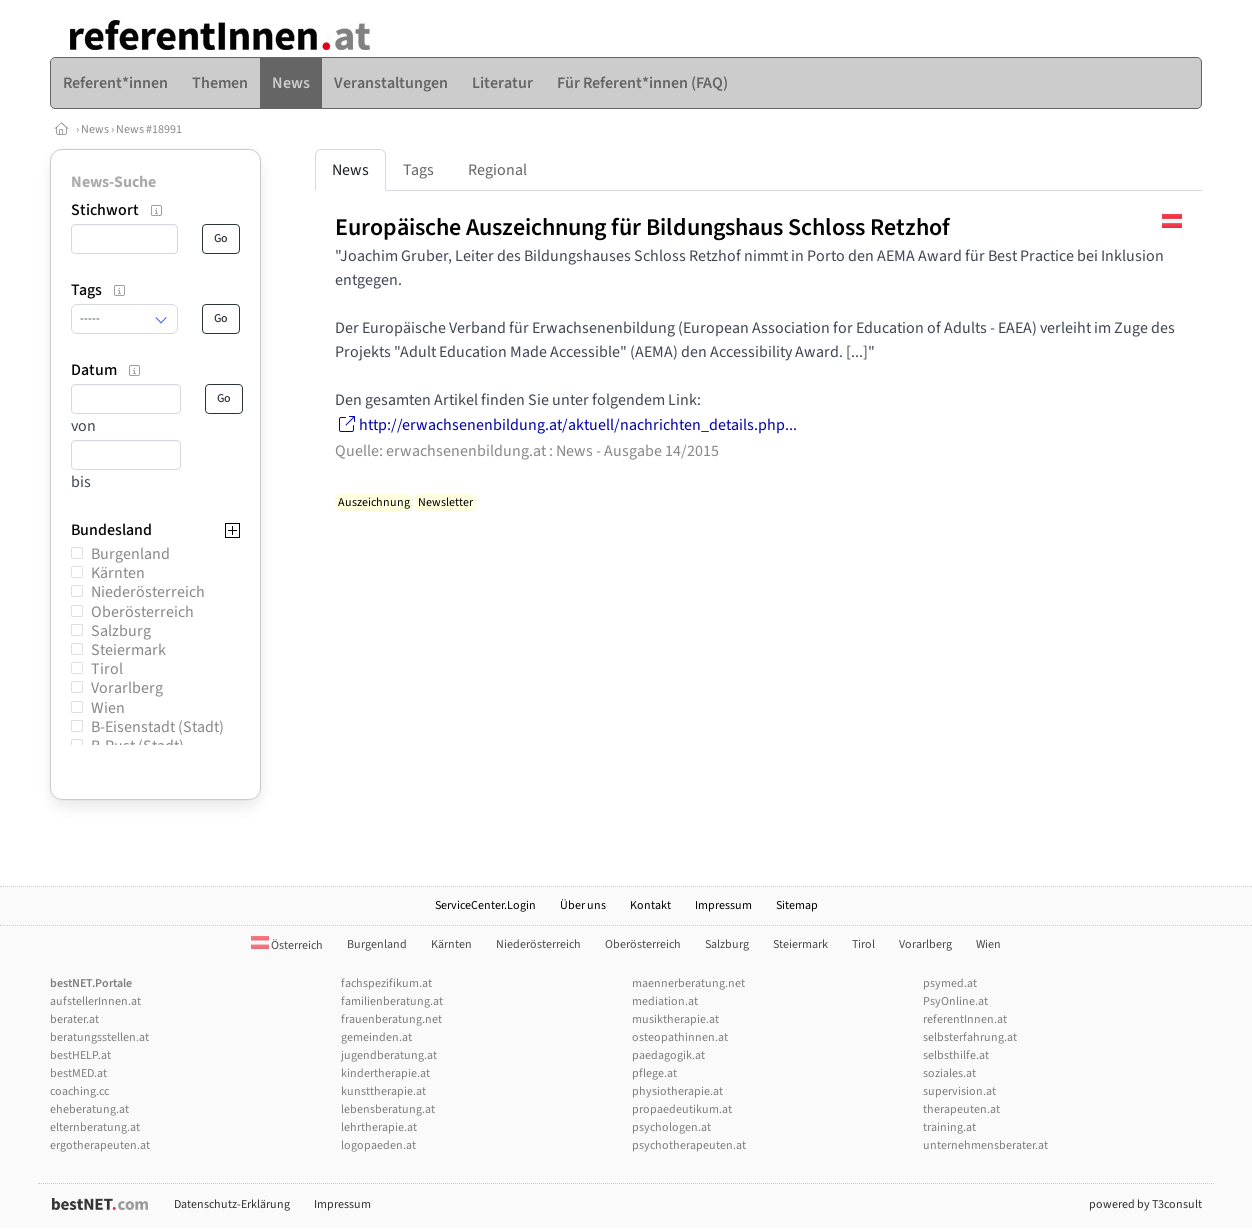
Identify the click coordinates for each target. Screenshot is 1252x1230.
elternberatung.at (95, 1127)
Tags (418, 170)
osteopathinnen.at (680, 1037)
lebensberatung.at (388, 1109)
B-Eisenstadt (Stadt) (157, 727)
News (95, 129)
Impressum (723, 905)
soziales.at (949, 1073)
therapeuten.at (961, 1109)
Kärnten (118, 573)
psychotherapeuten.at (689, 1145)
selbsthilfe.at (956, 1055)
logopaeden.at (378, 1145)
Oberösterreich (142, 612)
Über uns (583, 905)
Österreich (287, 945)
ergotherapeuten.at (100, 1145)
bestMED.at (78, 1073)
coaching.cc (79, 1091)
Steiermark (128, 650)
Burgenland (130, 554)
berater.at (74, 1019)
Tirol (107, 669)
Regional (497, 170)
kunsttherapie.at (383, 1091)
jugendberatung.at (389, 1055)
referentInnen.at (965, 1019)
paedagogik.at (668, 1055)
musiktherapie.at (675, 1019)
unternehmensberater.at (985, 1145)
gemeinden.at (376, 1037)
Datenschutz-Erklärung (232, 1204)
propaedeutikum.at (682, 1109)
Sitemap (797, 905)
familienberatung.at (392, 1001)
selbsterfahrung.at (970, 1037)
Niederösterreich (148, 592)
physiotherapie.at (677, 1091)
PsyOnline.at (955, 1001)
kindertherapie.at (385, 1073)
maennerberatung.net (688, 983)
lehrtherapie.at (379, 1127)
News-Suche (113, 182)
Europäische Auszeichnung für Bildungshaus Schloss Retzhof (642, 227)
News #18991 (149, 129)
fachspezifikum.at (386, 983)
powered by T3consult (1145, 1204)
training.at (949, 1127)
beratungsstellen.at (99, 1037)
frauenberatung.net (391, 1019)
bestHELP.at (80, 1055)
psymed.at (950, 983)
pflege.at (654, 1073)
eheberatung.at (89, 1109)
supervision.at (959, 1091)
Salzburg (121, 631)
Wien (108, 708)
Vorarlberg (127, 688)
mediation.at (665, 1001)
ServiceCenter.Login (485, 905)
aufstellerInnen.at (95, 1001)
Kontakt (650, 905)
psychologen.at (671, 1127)
